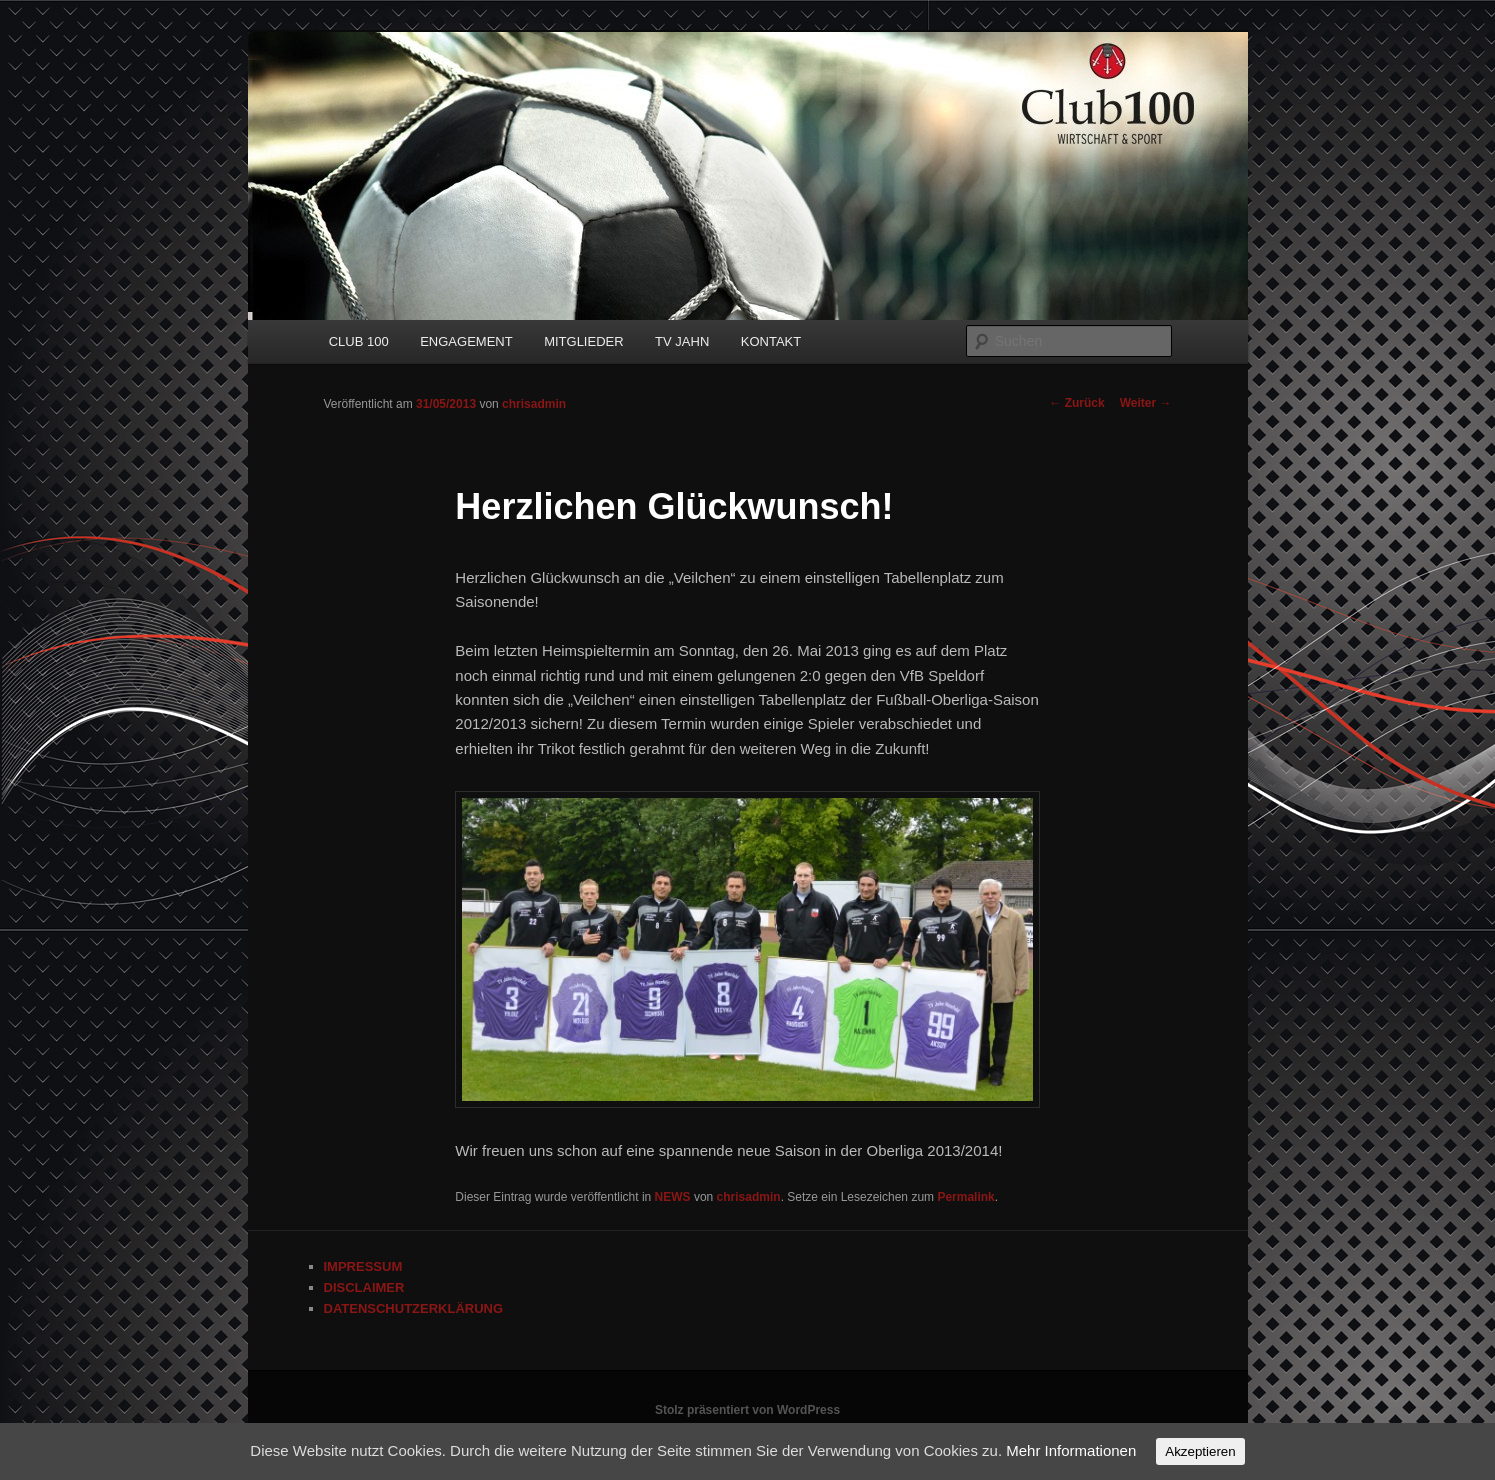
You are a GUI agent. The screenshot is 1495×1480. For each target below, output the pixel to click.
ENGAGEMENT (466, 341)
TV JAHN (682, 341)
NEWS (673, 1197)
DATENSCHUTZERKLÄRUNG (414, 1308)
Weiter (1146, 403)
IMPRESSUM (363, 1266)
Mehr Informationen (1071, 1450)
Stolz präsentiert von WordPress (747, 1410)
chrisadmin (534, 404)
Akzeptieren (1200, 1451)
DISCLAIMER (364, 1287)
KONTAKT (771, 341)
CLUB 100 (359, 341)
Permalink (965, 1197)
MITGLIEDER (583, 341)
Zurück (1076, 403)
